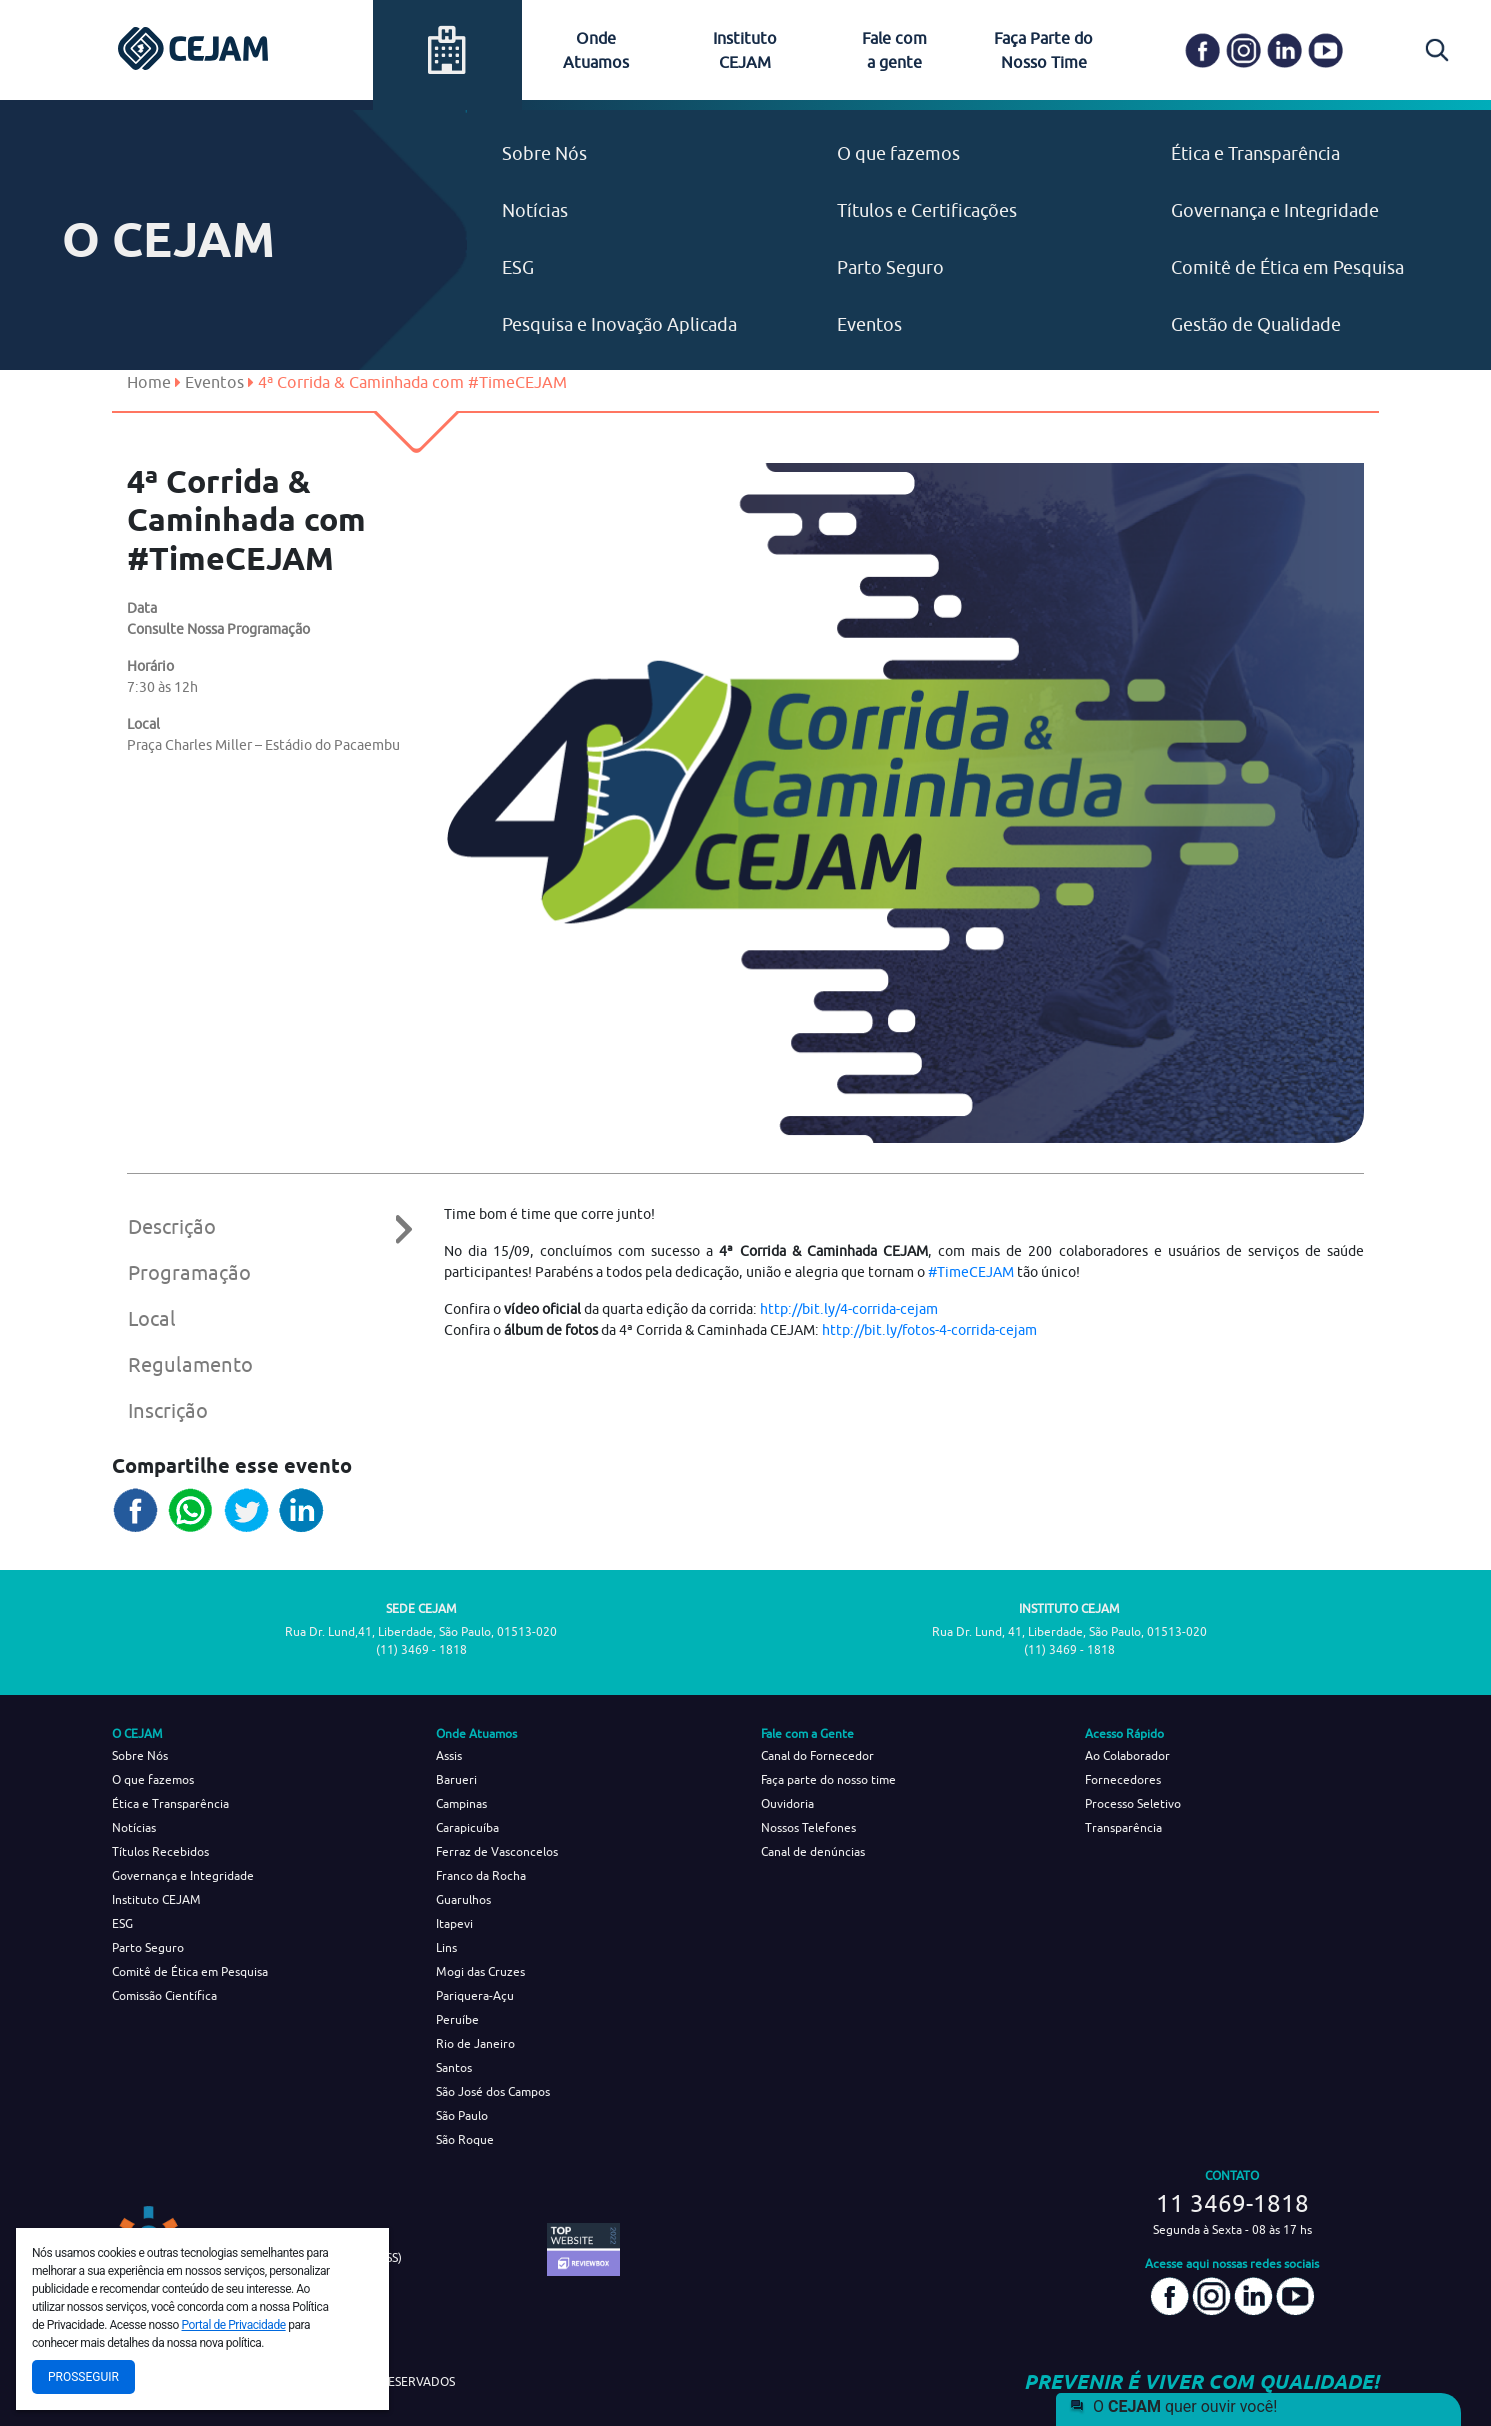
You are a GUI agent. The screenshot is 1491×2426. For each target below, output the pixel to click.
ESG (518, 267)
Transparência (1123, 1827)
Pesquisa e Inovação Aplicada (619, 324)
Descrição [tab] (256, 1227)
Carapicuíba (467, 1827)
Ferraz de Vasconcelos (497, 1851)
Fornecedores (1123, 1779)
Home (149, 382)
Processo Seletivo (1133, 1803)
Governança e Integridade (1275, 210)
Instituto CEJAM (156, 1899)
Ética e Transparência (1255, 153)
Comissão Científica (164, 1995)
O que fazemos (898, 153)
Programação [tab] (189, 1272)
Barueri (456, 1779)
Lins (446, 1947)
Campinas (461, 1803)
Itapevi (454, 1923)
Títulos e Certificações (927, 210)
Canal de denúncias (813, 1851)
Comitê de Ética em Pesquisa (1287, 267)
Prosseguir (83, 2377)
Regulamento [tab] (190, 1364)
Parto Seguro (890, 267)
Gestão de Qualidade (1256, 324)
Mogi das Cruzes (480, 1971)
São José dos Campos (493, 2091)
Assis (449, 1755)
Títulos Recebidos (160, 1851)
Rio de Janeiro (475, 2043)
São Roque (465, 2139)
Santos (454, 2067)
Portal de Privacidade (234, 2325)
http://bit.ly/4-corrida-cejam (849, 1309)
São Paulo (462, 2115)
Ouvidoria (787, 1803)
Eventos (869, 324)
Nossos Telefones (808, 1827)
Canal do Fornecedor (817, 1755)
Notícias (535, 210)
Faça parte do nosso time (828, 1779)
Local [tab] (152, 1318)
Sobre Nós (544, 153)
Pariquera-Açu (475, 1995)
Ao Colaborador (1127, 1755)
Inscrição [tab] (168, 1410)
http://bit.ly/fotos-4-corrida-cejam (929, 1330)
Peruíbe (457, 2019)
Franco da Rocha (481, 1875)
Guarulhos (463, 1899)
